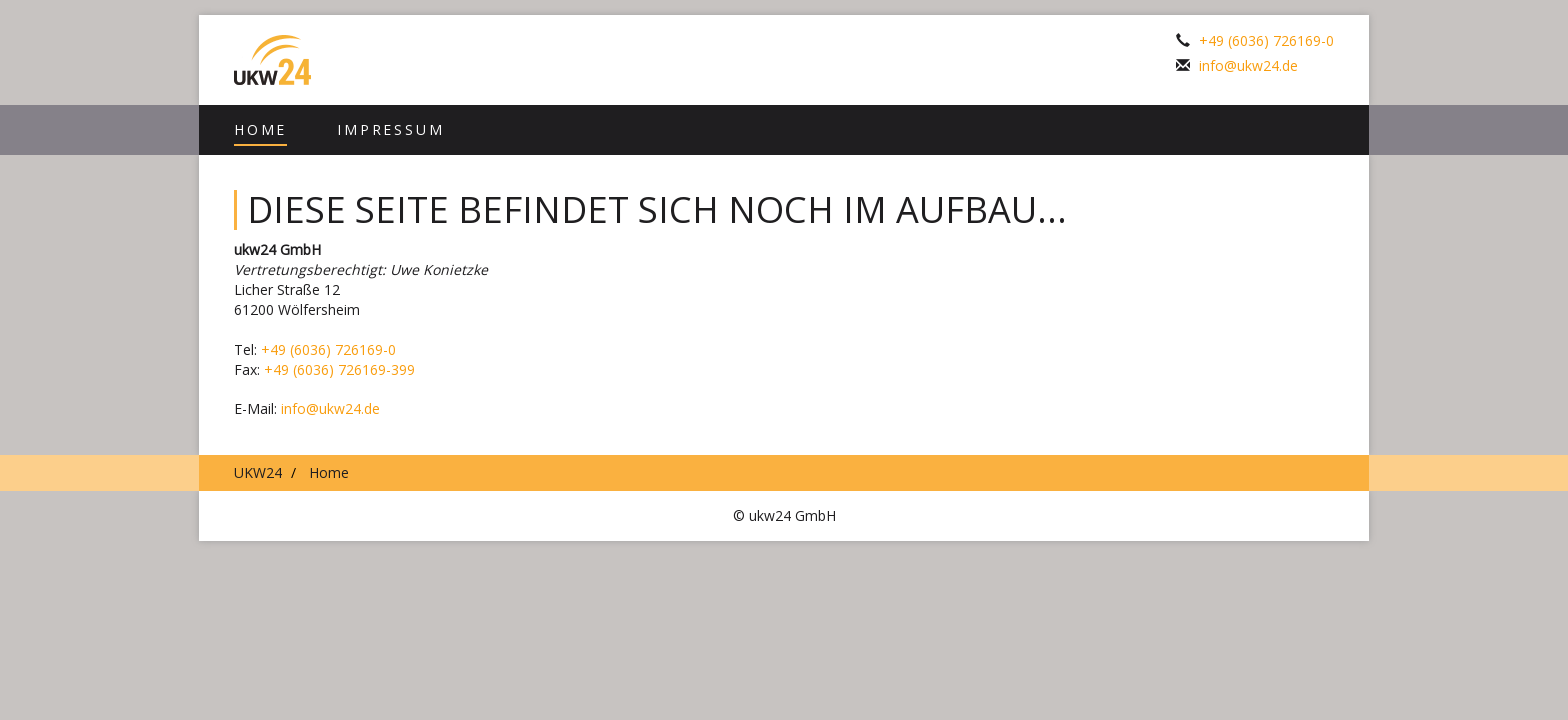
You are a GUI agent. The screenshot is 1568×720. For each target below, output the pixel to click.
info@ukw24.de (1248, 65)
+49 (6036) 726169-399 (339, 369)
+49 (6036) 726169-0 (1266, 40)
